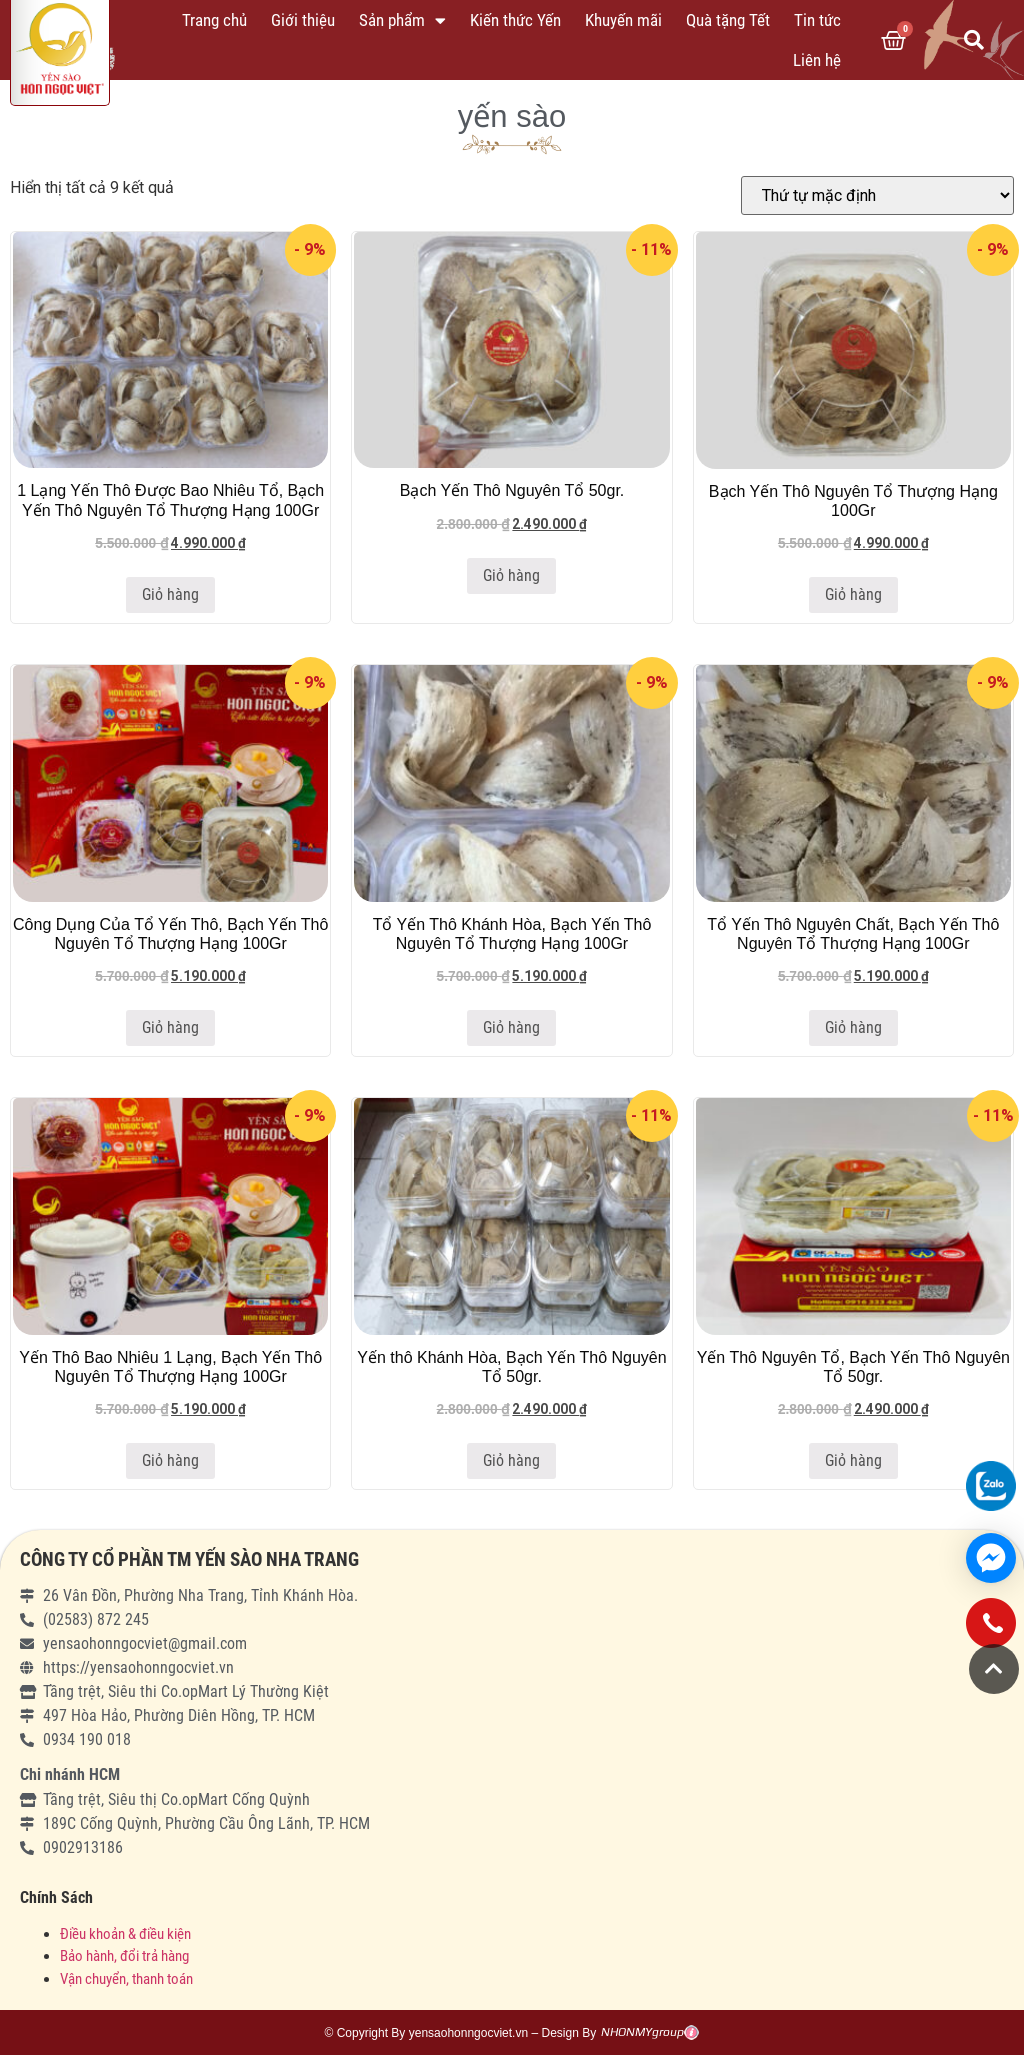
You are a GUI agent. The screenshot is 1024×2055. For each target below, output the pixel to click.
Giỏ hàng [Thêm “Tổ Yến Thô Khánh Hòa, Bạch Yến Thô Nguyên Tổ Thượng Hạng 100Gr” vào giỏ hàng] (511, 1027)
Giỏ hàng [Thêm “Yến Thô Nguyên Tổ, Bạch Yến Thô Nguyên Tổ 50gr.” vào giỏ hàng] (853, 1460)
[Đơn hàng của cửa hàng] (877, 195)
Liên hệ (817, 60)
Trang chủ (214, 20)
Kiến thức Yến (515, 20)
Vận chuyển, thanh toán (126, 1979)
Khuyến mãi (623, 20)
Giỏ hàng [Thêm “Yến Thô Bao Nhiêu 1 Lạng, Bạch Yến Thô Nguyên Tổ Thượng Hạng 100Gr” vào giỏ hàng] (170, 1460)
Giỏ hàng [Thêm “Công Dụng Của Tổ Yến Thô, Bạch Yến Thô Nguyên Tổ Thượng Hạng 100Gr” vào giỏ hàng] (170, 1027)
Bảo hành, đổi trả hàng (124, 1956)
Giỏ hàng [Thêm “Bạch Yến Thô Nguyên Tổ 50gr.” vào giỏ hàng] (511, 575)
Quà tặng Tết (728, 20)
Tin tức (817, 20)
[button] (994, 1669)
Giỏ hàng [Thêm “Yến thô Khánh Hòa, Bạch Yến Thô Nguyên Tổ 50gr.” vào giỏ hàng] (511, 1460)
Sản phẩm (402, 20)
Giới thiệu (303, 20)
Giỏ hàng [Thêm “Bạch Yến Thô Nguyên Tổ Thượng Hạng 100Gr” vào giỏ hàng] (853, 594)
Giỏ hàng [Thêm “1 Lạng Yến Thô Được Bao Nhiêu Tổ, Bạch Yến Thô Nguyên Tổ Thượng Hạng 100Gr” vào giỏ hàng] (170, 594)
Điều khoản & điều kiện (125, 1934)
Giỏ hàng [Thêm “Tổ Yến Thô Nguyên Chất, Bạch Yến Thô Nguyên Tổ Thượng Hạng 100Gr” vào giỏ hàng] (853, 1027)
